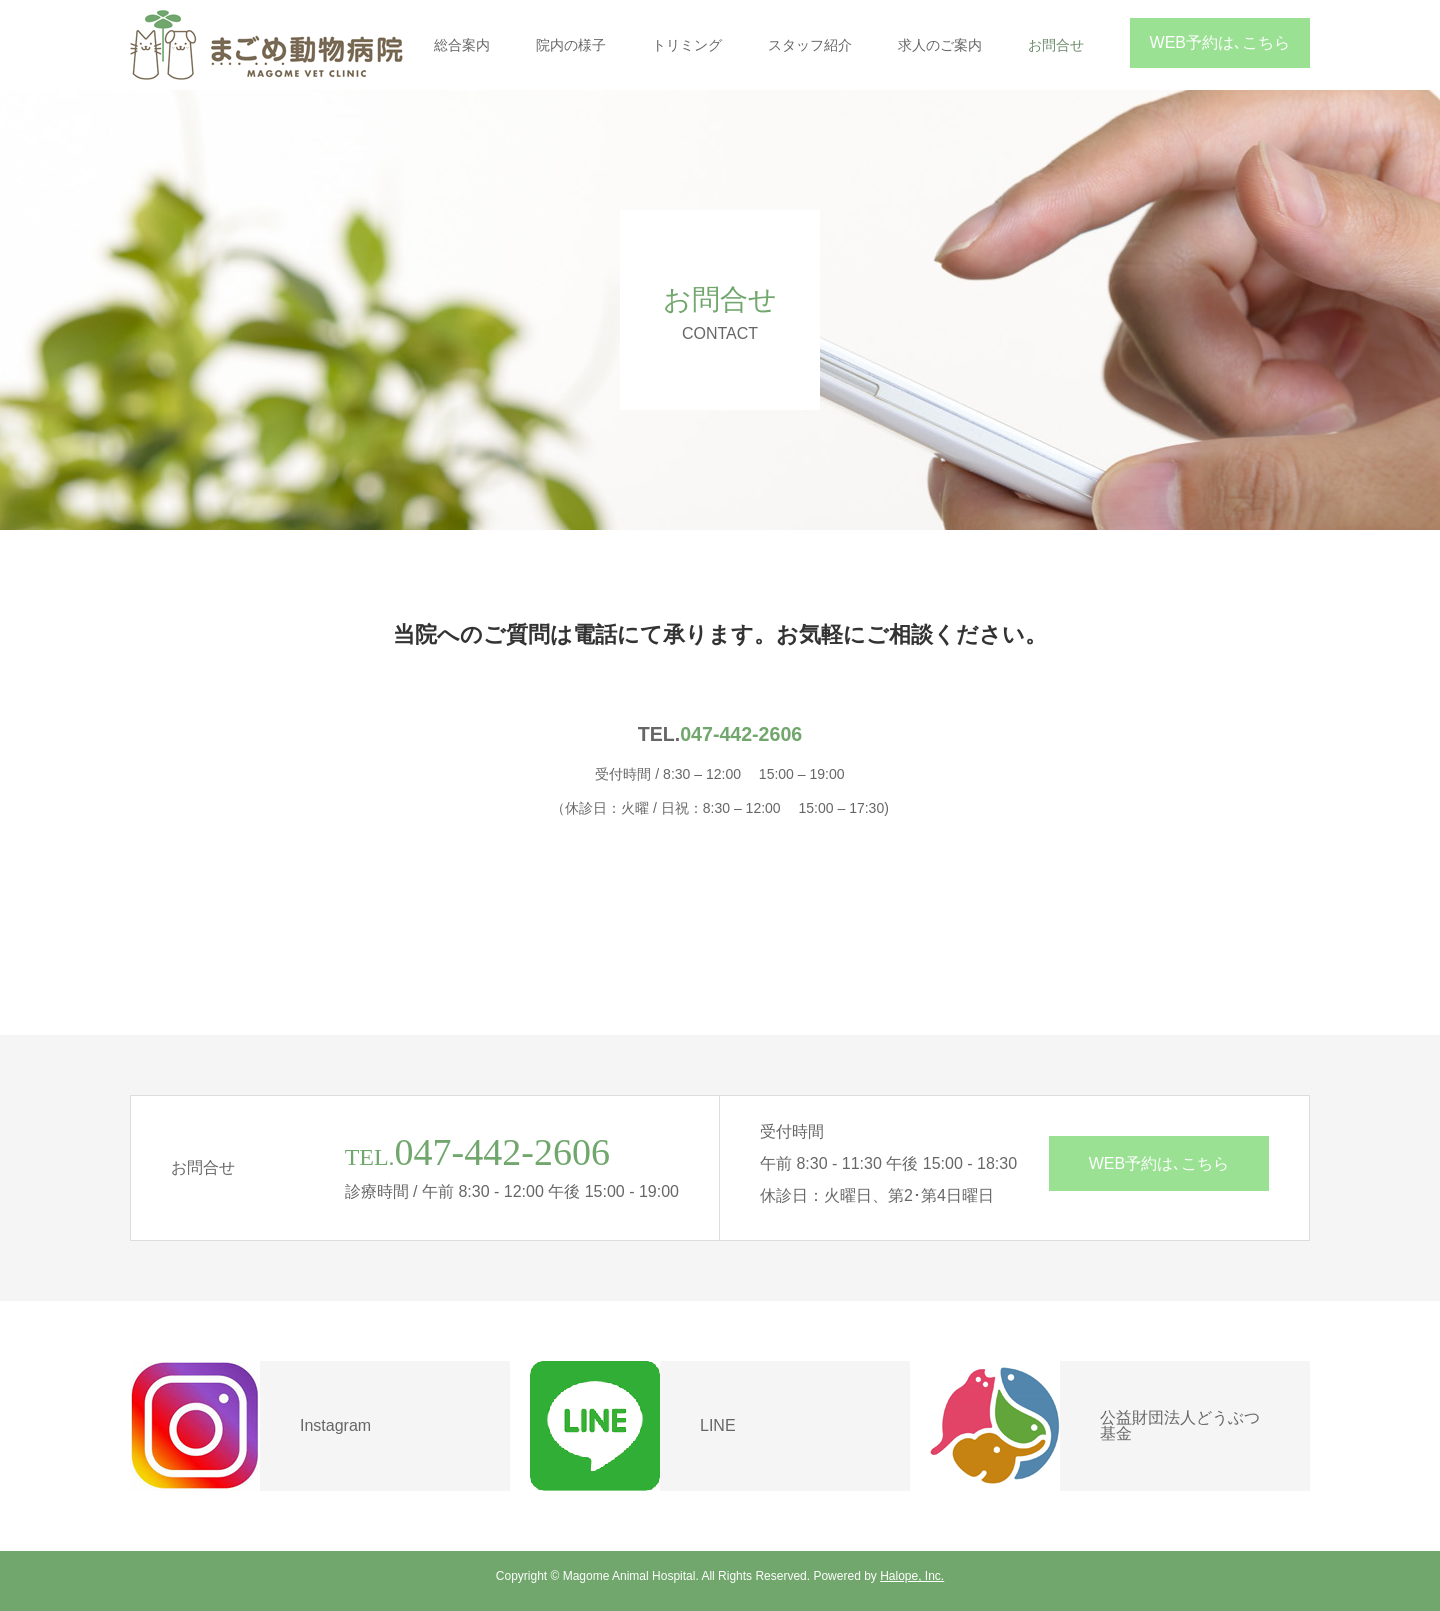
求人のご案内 (940, 45)
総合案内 (462, 45)
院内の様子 (571, 45)
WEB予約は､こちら (1220, 42)
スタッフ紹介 (810, 45)
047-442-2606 (741, 734)
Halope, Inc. (912, 1576)
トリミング (687, 45)
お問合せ (1056, 45)
